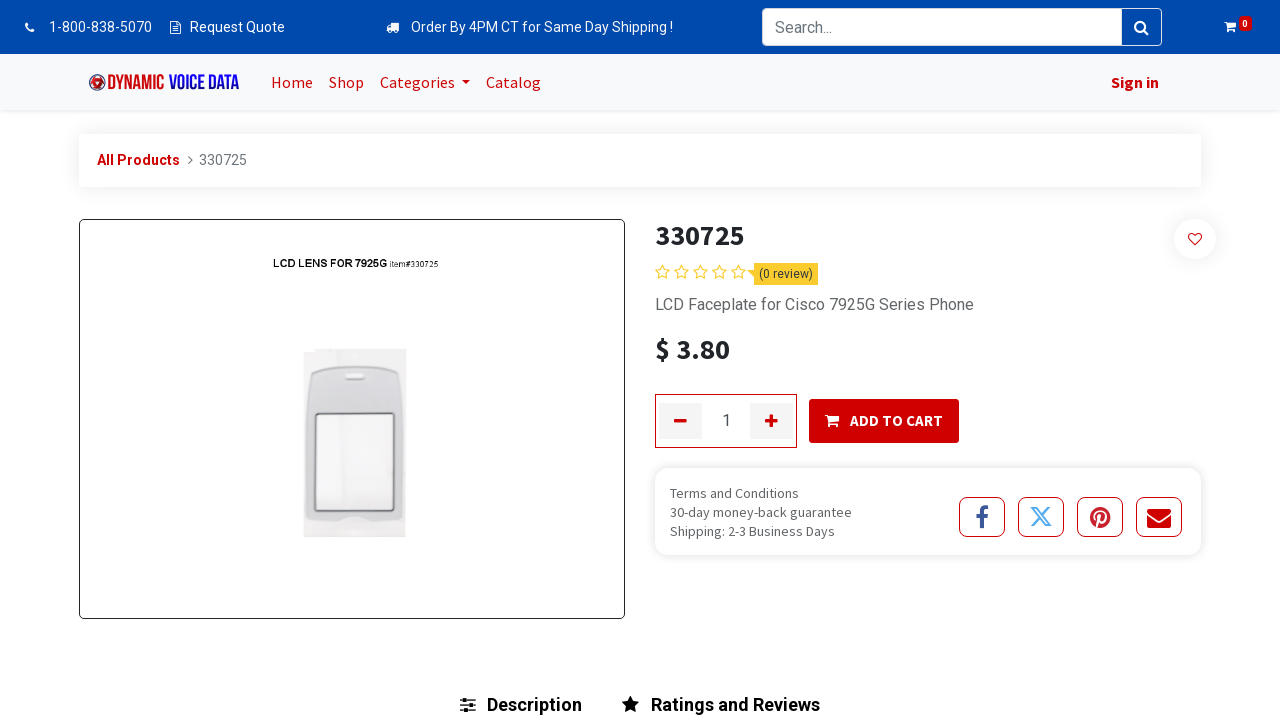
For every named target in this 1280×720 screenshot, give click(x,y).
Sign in (1131, 82)
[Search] (1141, 27)
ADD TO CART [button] (884, 420)
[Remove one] (680, 421)
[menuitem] (296, 82)
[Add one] (771, 421)
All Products (138, 160)
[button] (1195, 238)
